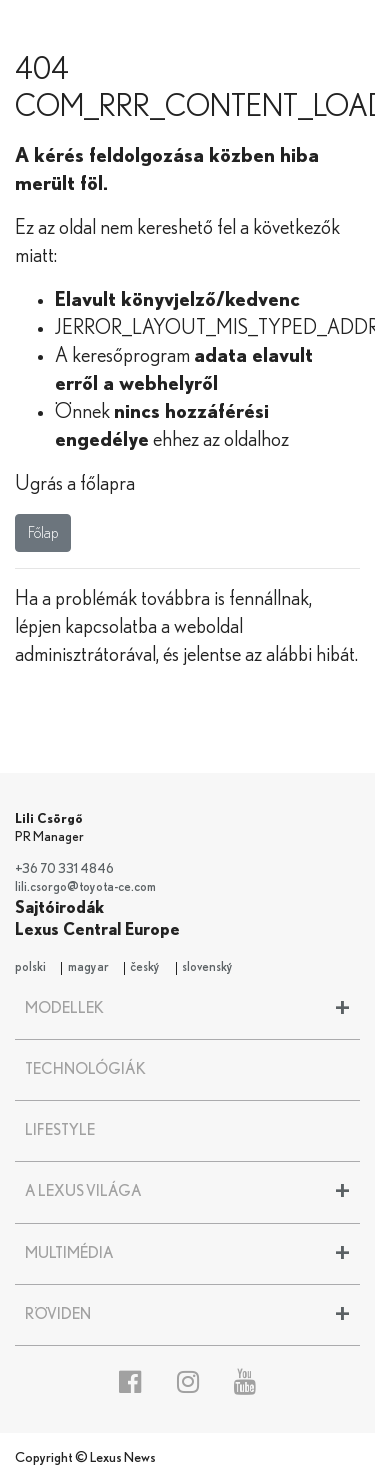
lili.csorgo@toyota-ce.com (85, 887)
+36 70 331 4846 (64, 869)
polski (30, 967)
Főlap (43, 533)
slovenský (207, 967)
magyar (88, 967)
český (145, 967)
